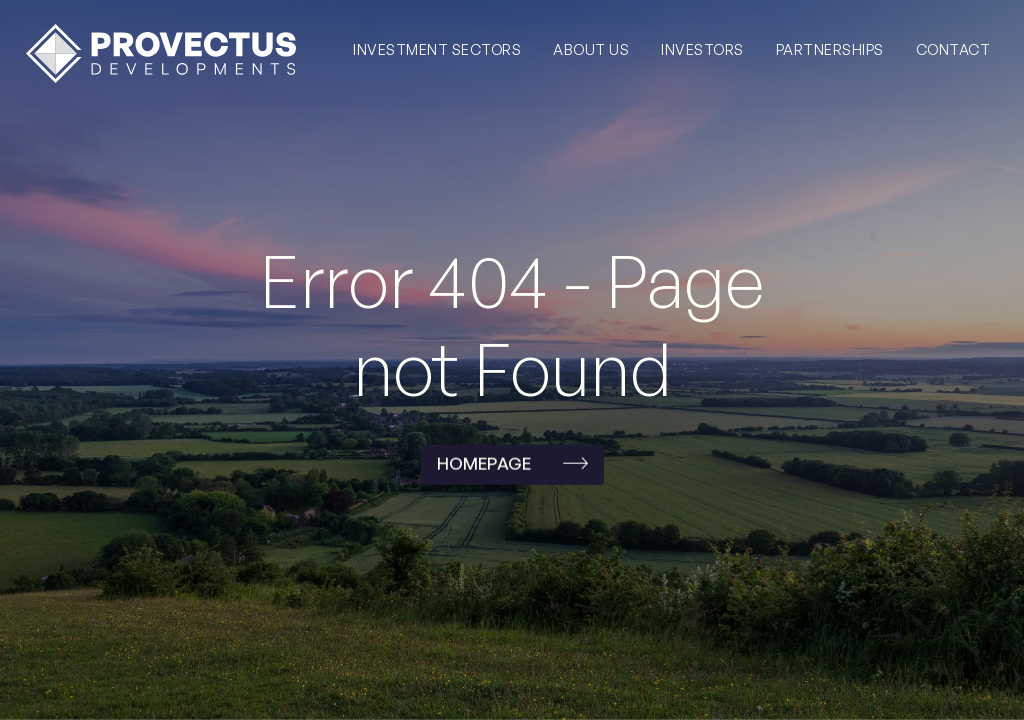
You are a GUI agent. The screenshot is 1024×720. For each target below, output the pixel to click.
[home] (161, 53)
